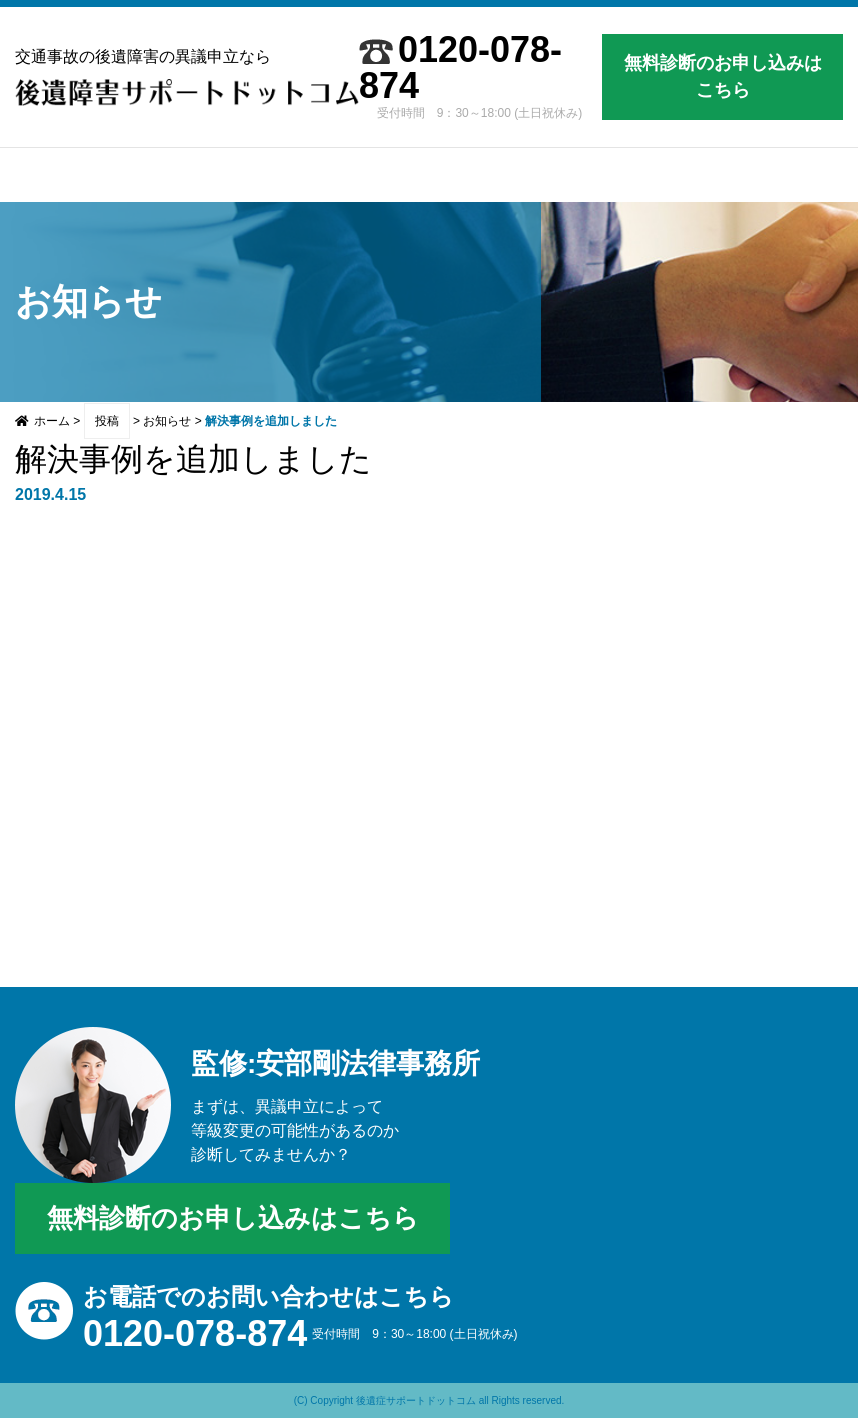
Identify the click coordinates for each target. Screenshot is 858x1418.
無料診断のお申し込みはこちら (723, 76)
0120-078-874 (460, 68)
